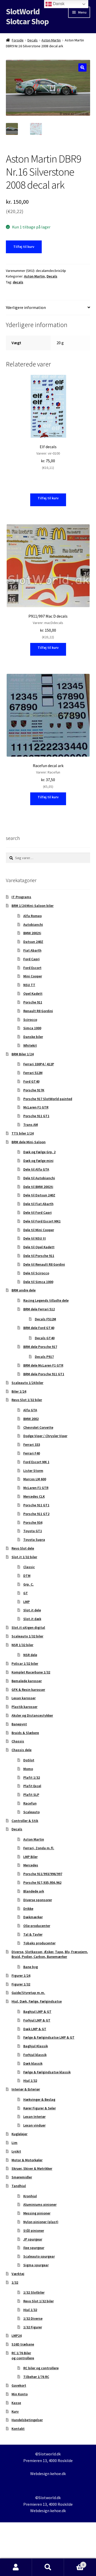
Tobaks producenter (39, 1942)
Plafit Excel (32, 1785)
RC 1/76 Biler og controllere (23, 2355)
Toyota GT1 (32, 1530)
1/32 (15, 2282)
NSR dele (30, 1654)
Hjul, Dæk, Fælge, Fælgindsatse (37, 2001)
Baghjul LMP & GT (37, 2011)
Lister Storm (33, 1470)
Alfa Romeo (32, 915)
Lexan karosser (24, 1697)
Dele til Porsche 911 (38, 1255)
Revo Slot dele (23, 1547)
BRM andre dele (24, 1289)
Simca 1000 (32, 1027)
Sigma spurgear (36, 2264)
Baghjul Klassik (35, 2045)
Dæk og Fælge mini (38, 1160)
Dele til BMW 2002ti (38, 1186)
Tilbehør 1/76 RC (36, 2376)
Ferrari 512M (32, 1072)
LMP (26, 1601)
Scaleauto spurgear (39, 2256)
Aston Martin (51, 40)
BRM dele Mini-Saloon (29, 1141)
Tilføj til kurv (23, 246)
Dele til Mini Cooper (38, 1229)
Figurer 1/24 (21, 1975)
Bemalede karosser (27, 1680)
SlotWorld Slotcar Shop (27, 16)
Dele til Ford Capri (37, 1212)
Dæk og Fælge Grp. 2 (39, 1151)
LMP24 (17, 2335)
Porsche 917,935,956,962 (42, 1882)
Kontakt (18, 2428)
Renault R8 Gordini (38, 1010)
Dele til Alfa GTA (36, 1168)
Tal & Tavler (32, 1934)
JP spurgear (32, 2238)
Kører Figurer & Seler (39, 2107)
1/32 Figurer (32, 2326)
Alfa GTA (30, 1409)
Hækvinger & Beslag (39, 2099)
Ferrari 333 (31, 1444)
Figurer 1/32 (21, 1983)
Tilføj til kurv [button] (48, 497)
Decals (32, 40)
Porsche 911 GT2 (36, 1513)
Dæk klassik (32, 2063)
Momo (28, 1768)
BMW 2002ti (32, 932)
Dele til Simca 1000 (38, 1281)
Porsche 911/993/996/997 (42, 1873)
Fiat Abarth (32, 950)
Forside (18, 40)
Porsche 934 (32, 1522)
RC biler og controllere (41, 2367)
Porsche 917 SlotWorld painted (47, 1098)
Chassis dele (21, 1749)
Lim (14, 2142)
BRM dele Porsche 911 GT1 (43, 1373)
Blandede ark (33, 1890)
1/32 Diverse (32, 2318)
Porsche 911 (32, 1001)
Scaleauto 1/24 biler (27, 1382)
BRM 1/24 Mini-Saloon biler (33, 905)
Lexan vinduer (34, 2124)
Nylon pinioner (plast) (40, 2221)
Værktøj (18, 2273)
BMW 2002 (31, 1418)
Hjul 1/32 (30, 2080)
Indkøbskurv (75, 2563)
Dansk (55, 4)
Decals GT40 (45, 1337)
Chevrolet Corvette (38, 1427)
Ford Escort (32, 967)
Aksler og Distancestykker (32, 1715)
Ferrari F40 (31, 1452)
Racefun (30, 1802)
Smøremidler (22, 2176)
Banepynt (19, 1723)
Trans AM (30, 1124)
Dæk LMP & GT (34, 2028)
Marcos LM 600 (34, 1478)
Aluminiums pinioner (40, 2204)
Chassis (18, 1741)
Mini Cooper (32, 976)
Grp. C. (28, 1583)
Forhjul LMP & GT (36, 2019)
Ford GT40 (31, 1081)
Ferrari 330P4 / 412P (38, 1063)
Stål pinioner (33, 2230)
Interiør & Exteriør (26, 2088)
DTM (26, 1575)
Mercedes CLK (34, 1496)
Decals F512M (45, 1318)
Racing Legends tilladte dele (46, 1300)
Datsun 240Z (33, 941)
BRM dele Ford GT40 (38, 1327)
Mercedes (30, 1865)
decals (18, 281)
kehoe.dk (58, 2473)
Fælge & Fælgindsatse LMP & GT (48, 2037)
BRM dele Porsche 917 (40, 1346)
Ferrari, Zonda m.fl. (38, 1847)
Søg (48, 2567)
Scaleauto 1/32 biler (27, 1635)
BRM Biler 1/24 (23, 1053)
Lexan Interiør (34, 2116)
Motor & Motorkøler (27, 2159)
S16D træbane (23, 2343)
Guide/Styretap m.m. (28, 1992)
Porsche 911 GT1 (36, 1115)
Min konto (16, 2567)
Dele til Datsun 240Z (39, 1194)
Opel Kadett (32, 993)
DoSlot (28, 1759)
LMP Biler (30, 1856)
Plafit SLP (31, 1794)
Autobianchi (33, 924)
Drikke (28, 1908)
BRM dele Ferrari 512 (39, 1308)
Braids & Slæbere (25, 1732)
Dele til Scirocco (36, 1272)
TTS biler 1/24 (23, 1132)
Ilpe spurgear (33, 2247)
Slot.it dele (32, 1610)
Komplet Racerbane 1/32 (31, 1671)
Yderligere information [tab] (26, 306)
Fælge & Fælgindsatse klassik (47, 2071)
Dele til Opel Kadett (39, 1246)
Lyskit (16, 2150)
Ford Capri (31, 958)
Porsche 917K (33, 1089)
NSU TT (29, 984)
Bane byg (30, 1966)
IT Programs (21, 896)
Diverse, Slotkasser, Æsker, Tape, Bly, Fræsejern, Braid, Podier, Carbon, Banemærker (50, 1954)
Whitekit (30, 1045)
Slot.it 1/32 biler (24, 1556)
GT (25, 1592)
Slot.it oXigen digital (28, 1627)
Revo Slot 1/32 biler (27, 1399)
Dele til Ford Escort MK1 (42, 1220)
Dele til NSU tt (34, 1238)
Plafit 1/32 (31, 1777)
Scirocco (30, 1019)
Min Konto (20, 2393)
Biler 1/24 (19, 1391)
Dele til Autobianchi (39, 1177)
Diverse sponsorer (37, 1899)
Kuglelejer (19, 2133)
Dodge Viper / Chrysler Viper (45, 1435)
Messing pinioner (36, 2212)
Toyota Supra (34, 1539)
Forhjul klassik (35, 2054)
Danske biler (33, 1036)
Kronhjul (30, 2195)
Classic (29, 1566)
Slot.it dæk (32, 1618)
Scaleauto (31, 1811)
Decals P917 (44, 1356)
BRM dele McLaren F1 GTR (43, 1364)
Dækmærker (33, 1916)
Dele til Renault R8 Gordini (44, 1264)
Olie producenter (36, 1925)
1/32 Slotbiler (34, 2292)
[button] (82, 67)
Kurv (15, 2411)
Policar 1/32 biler (25, 1663)
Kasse (16, 2402)
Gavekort (19, 2385)
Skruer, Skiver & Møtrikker (32, 2168)
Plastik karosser (24, 1706)
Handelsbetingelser (27, 2419)
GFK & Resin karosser (28, 1689)
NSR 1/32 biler (22, 1644)
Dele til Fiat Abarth (38, 1203)
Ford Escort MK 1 (36, 1461)
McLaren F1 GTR (35, 1107)
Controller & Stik (25, 1820)
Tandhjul (19, 2185)
